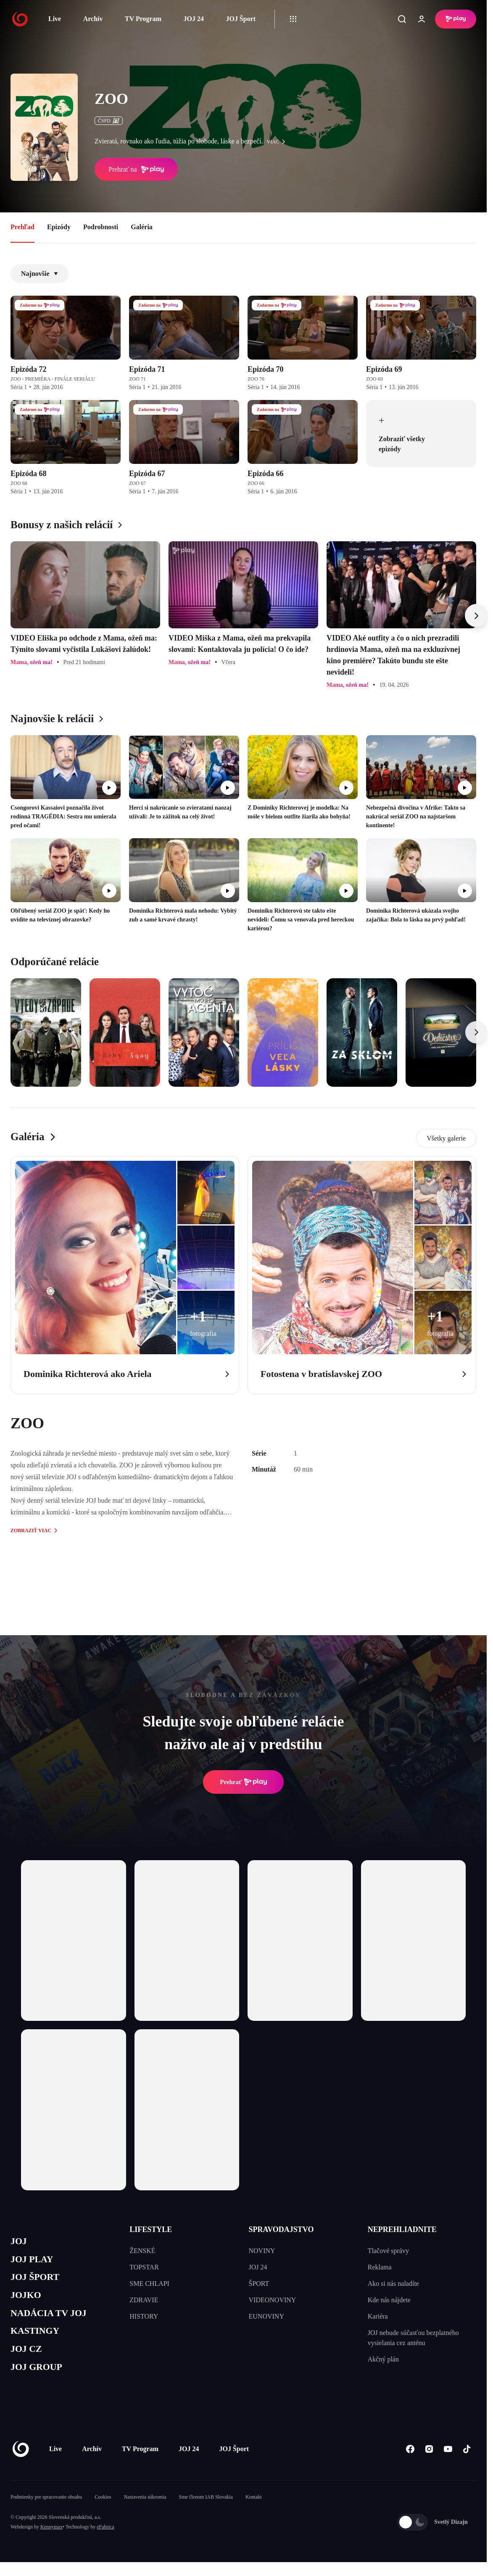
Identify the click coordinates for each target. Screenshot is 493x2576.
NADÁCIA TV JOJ (54, 2322)
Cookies (103, 2513)
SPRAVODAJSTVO (281, 2229)
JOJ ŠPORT (38, 2282)
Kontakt (253, 2513)
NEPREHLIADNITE (402, 2229)
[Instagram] (428, 2465)
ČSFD (108, 120)
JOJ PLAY (35, 2262)
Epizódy (59, 226)
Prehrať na (136, 169)
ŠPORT (259, 2283)
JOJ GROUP (40, 2382)
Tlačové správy (388, 2250)
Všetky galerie (446, 1138)
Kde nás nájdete (389, 2299)
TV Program (143, 18)
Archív (93, 18)
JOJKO (28, 2302)
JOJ (20, 2242)
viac (278, 142)
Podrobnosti (100, 226)
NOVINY (262, 2250)
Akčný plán (383, 2359)
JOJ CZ (28, 2362)
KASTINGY (38, 2342)
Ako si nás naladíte (393, 2283)
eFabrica (105, 2543)
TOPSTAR (144, 2267)
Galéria (142, 226)
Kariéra (378, 2316)
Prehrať (243, 1782)
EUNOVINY (266, 2316)
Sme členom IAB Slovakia (206, 2513)
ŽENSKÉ (142, 2250)
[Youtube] (447, 2465)
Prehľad (22, 226)
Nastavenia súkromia (145, 2513)
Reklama (380, 2267)
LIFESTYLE (150, 2229)
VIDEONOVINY (272, 2299)
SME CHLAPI (149, 2283)
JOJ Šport (241, 18)
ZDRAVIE (143, 2299)
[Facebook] (410, 2465)
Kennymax (51, 2543)
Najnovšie (39, 273)
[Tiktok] (466, 2465)
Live (54, 18)
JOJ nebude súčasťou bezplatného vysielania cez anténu (413, 2337)
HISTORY (143, 2316)
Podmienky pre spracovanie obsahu (46, 2513)
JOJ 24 (193, 18)
